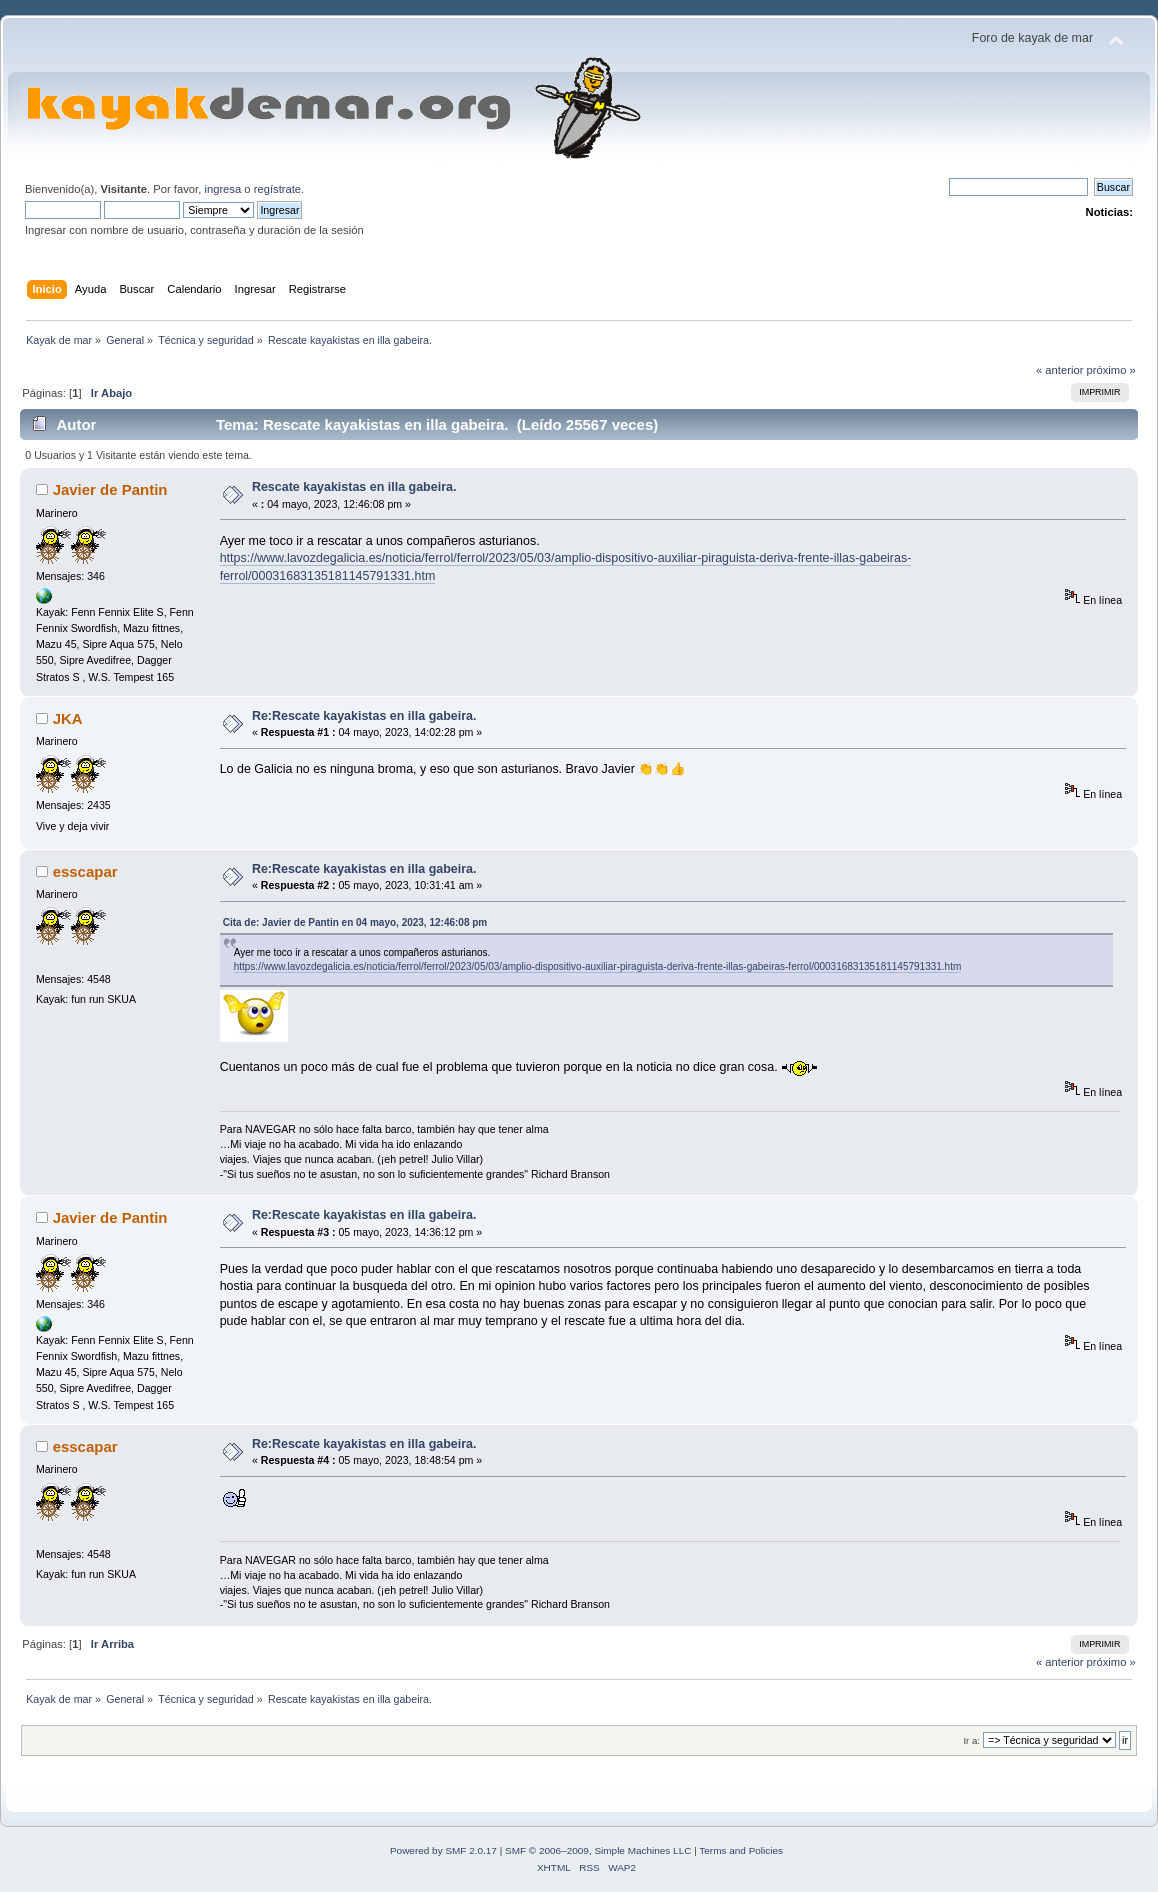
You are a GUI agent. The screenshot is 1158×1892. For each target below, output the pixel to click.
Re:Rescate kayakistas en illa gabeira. (364, 716)
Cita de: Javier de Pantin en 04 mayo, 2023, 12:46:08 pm (355, 922)
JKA (68, 718)
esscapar (85, 871)
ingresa (222, 189)
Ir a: (971, 1740)
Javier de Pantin (110, 489)
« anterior (1059, 370)
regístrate (277, 189)
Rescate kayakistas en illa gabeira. (354, 487)
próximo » (1111, 370)
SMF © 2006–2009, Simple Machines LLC (598, 1850)
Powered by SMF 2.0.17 (443, 1850)
